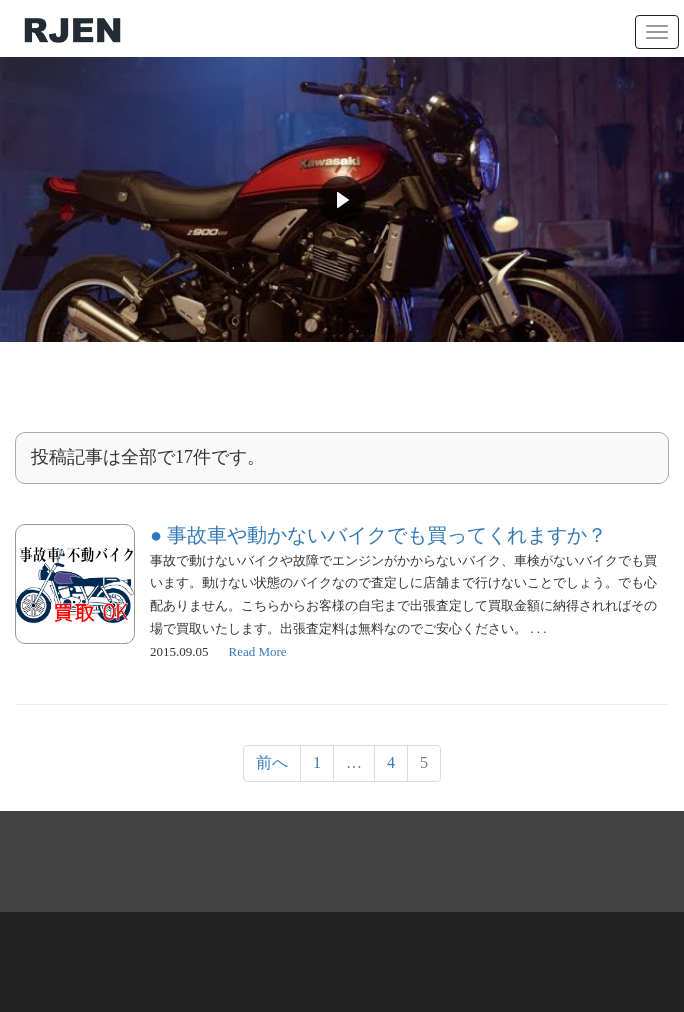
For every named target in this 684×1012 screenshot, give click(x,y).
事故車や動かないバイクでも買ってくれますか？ (387, 535)
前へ (272, 762)
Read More (258, 651)
